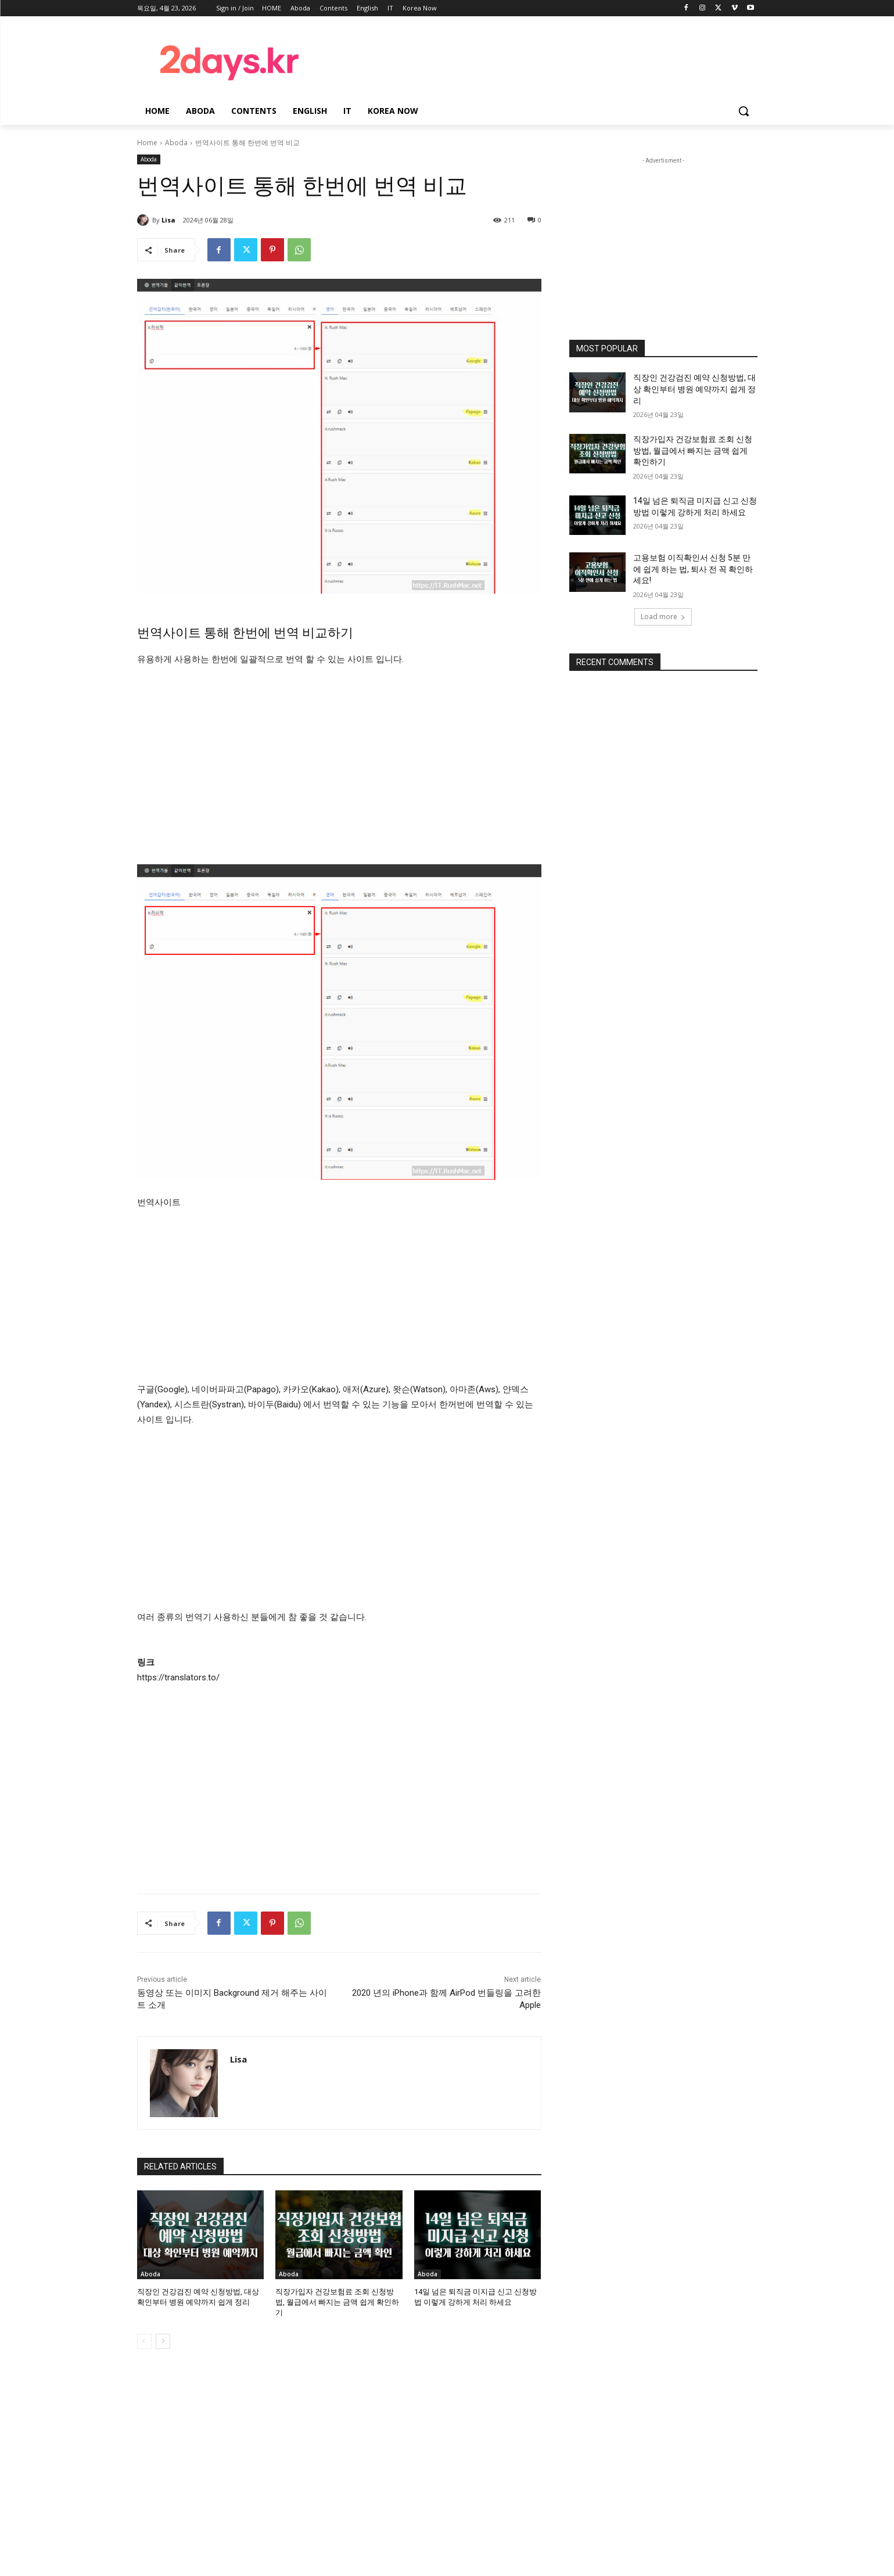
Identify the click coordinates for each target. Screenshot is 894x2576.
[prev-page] (144, 2340)
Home (147, 143)
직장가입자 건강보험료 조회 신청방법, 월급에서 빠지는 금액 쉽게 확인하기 (337, 2302)
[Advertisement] (540, 60)
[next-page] (163, 2340)
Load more (663, 616)
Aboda (176, 143)
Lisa (168, 219)
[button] (743, 111)
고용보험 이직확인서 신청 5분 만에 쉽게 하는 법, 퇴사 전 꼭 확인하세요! (693, 569)
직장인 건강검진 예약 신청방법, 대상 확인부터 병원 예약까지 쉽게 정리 (694, 389)
